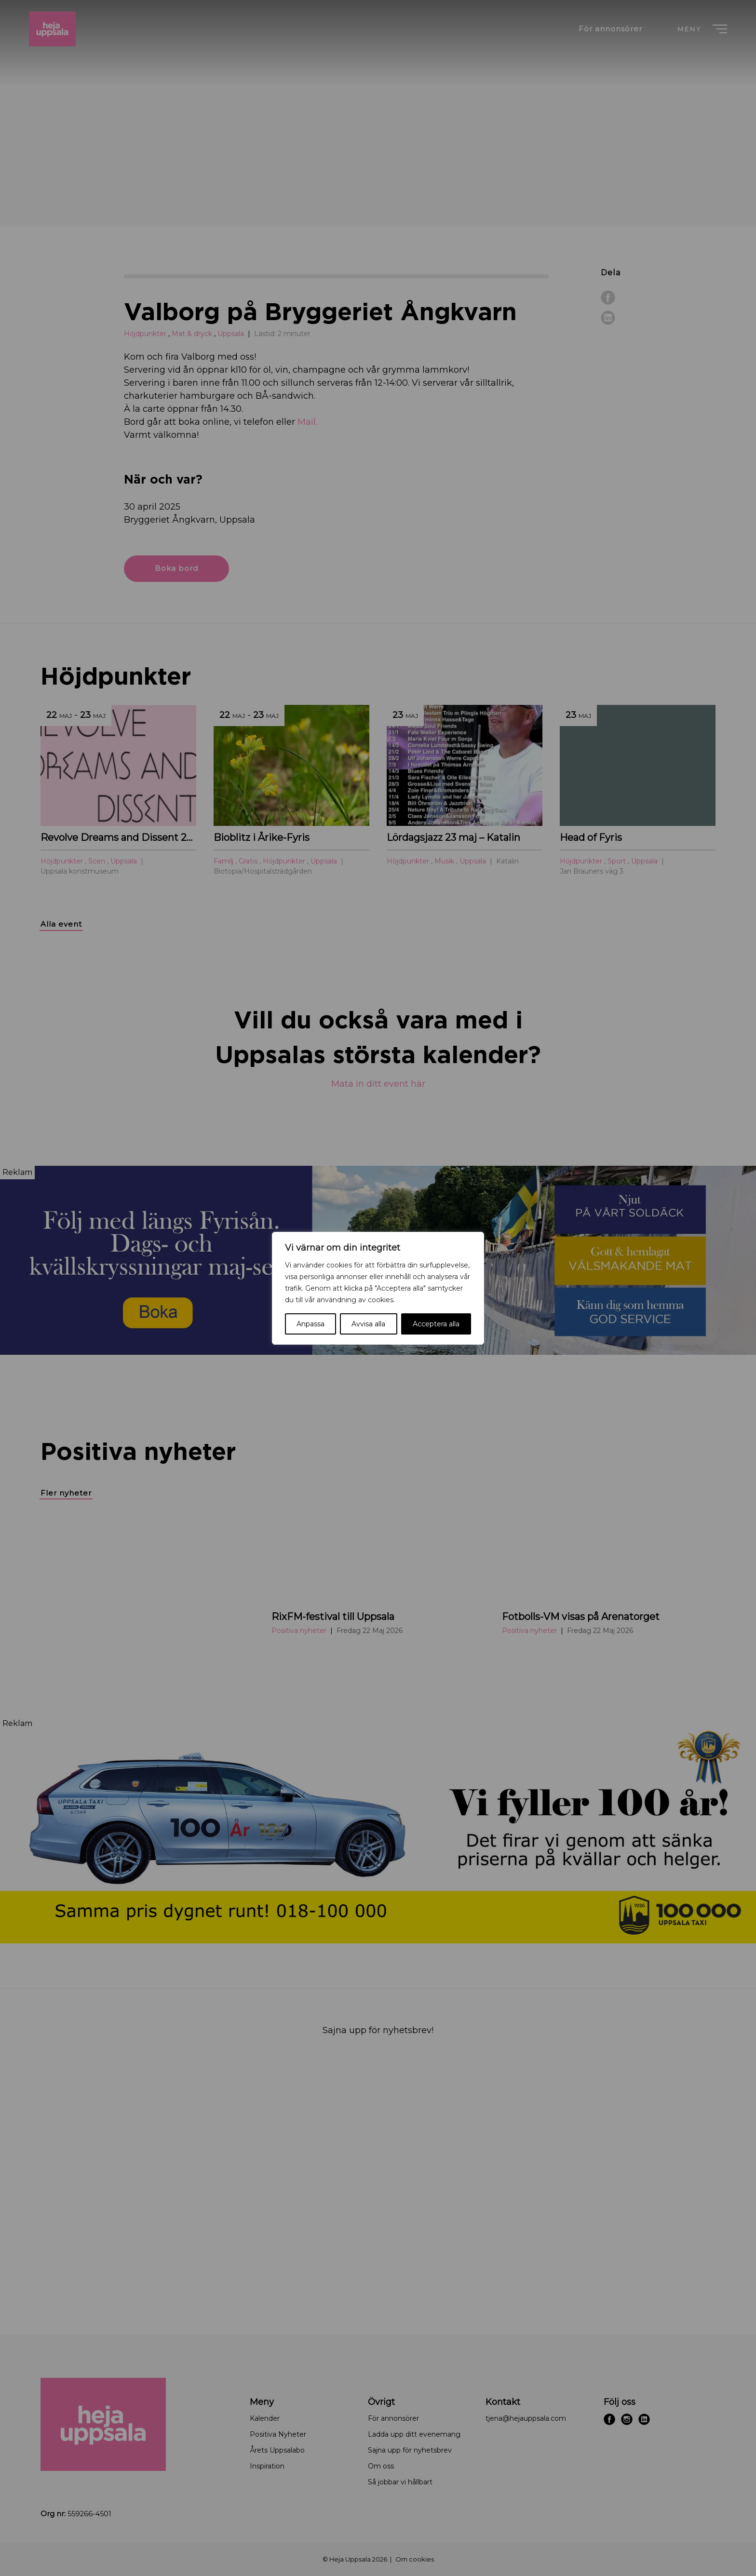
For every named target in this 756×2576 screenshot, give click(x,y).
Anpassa (310, 1324)
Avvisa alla (368, 1324)
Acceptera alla (436, 1324)
